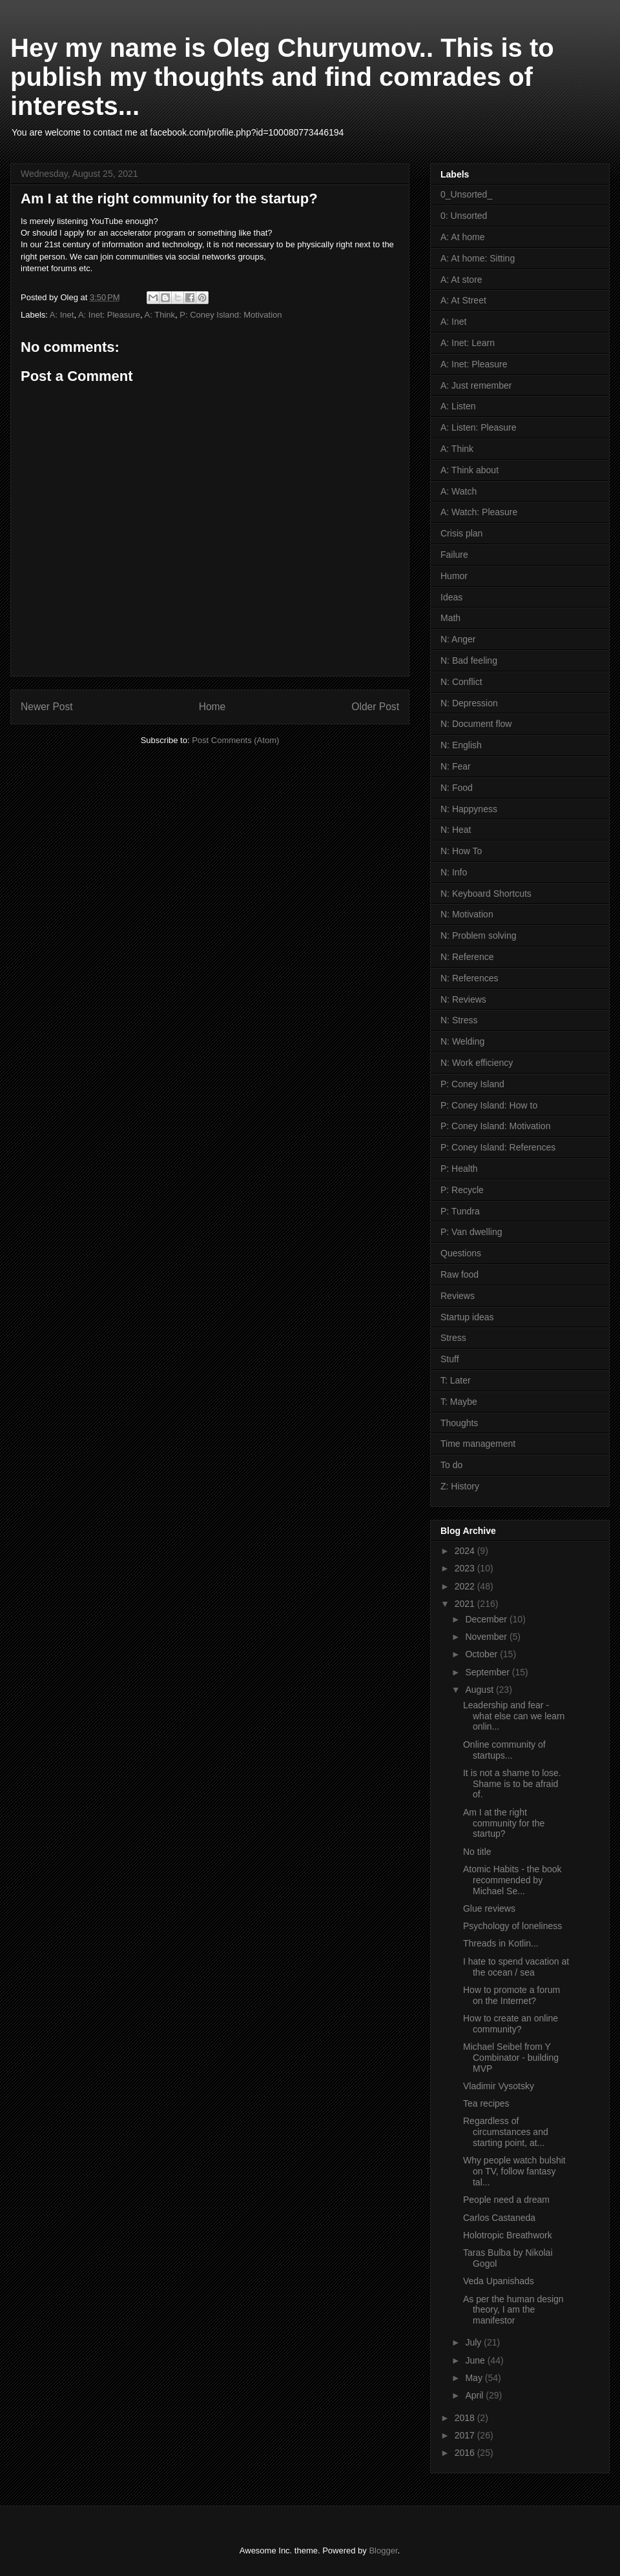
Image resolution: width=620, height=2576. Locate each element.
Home (212, 706)
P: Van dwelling (471, 1232)
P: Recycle (462, 1190)
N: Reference (466, 957)
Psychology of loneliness (512, 1926)
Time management (477, 1443)
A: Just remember (476, 385)
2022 (466, 1586)
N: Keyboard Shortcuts (486, 893)
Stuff (449, 1359)
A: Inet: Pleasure (109, 315)
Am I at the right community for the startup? (503, 1823)
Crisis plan (461, 533)
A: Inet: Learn (467, 343)
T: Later (455, 1380)
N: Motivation (466, 914)
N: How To (461, 851)
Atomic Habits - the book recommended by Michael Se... (512, 1880)
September (488, 1672)
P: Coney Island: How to (488, 1105)
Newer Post (47, 706)
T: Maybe (458, 1401)
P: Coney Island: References (497, 1147)
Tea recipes (486, 2103)
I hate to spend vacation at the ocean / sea (516, 1967)
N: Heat (455, 829)
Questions (460, 1253)
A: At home (462, 237)
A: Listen (457, 406)
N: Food (456, 787)
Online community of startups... (504, 1750)
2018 (466, 2418)
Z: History (459, 1486)
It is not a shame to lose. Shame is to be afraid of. (512, 1784)
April (475, 2395)
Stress (453, 1338)
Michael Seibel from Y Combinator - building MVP (511, 2057)
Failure (454, 554)
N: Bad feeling (468, 660)
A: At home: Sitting (477, 258)
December (487, 1619)
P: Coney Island (472, 1084)
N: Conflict (461, 682)
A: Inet (62, 315)
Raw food (459, 1274)
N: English (461, 745)
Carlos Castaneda (499, 2218)
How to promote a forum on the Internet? (511, 1995)
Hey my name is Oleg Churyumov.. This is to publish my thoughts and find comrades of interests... (282, 77)
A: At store (461, 279)
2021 (466, 1604)
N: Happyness (468, 809)
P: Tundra (460, 1211)
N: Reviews (463, 999)
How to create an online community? (510, 2023)
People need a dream (506, 2199)
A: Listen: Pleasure (478, 427)
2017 (466, 2435)
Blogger (383, 2550)
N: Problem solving (478, 935)
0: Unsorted (463, 215)
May (474, 2378)
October (482, 1654)
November (487, 1636)
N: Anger (457, 639)
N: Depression (469, 703)
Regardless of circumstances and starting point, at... (505, 2132)
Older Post (375, 706)
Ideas (451, 597)
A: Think (160, 315)
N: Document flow (476, 724)
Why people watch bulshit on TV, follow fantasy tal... (514, 2171)
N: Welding (462, 1041)
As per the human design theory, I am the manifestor (513, 2310)
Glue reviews (489, 1908)
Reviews (457, 1296)
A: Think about (469, 470)
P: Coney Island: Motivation (231, 315)
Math (450, 618)
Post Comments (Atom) (235, 740)
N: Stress (459, 1020)
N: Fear (455, 766)
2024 (466, 1551)
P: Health (459, 1168)
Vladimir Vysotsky (498, 2086)
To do (451, 1465)
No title (477, 1851)
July (474, 2342)
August (480, 1689)
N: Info (453, 872)
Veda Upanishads (498, 2281)
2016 (466, 2453)
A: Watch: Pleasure (478, 512)
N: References (469, 978)
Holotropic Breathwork (507, 2235)
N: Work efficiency (476, 1063)
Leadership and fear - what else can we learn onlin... (513, 1716)
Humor (454, 576)
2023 (466, 1568)
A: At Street (463, 300)
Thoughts (459, 1423)
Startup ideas (467, 1317)
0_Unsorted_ (466, 194)
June (476, 2360)
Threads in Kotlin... (501, 1943)
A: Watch (458, 491)
